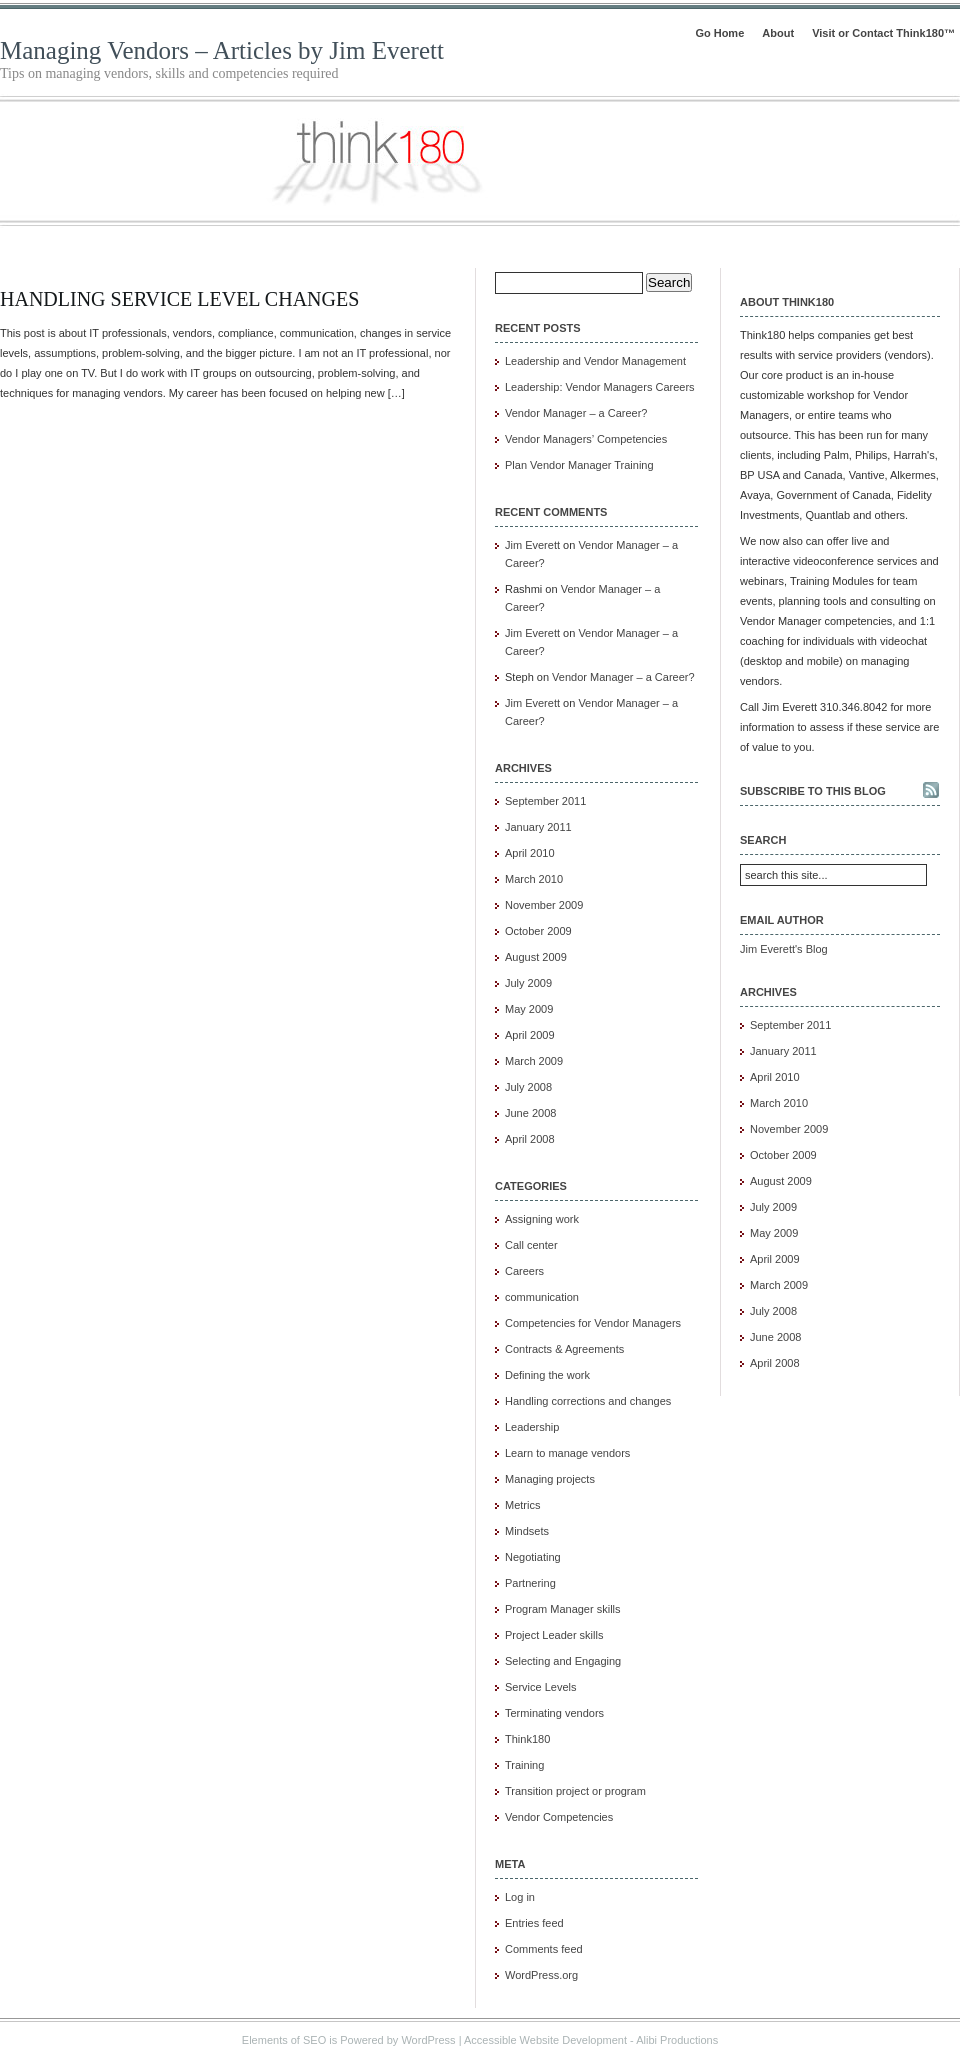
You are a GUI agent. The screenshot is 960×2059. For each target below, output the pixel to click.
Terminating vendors (554, 1713)
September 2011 (545, 801)
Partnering (530, 1583)
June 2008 (530, 1113)
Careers (524, 1271)
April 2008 (530, 1139)
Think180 (527, 1739)
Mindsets (527, 1531)
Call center (531, 1245)
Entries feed (534, 1923)
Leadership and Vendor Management (595, 361)
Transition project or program (575, 1791)
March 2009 (534, 1061)
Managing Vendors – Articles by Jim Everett (222, 50)
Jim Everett (532, 545)
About (778, 33)
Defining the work (547, 1375)
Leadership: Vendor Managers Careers (600, 387)
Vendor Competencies (559, 1817)
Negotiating (533, 1557)
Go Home (719, 33)
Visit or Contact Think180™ (883, 33)
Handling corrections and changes (588, 1401)
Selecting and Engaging (563, 1661)
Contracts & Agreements (564, 1349)
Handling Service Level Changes (179, 299)
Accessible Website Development (545, 2040)
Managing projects (550, 1479)
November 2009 (544, 905)
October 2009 (538, 931)
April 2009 (530, 1035)
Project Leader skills (554, 1635)
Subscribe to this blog (813, 791)
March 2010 (534, 879)
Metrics (522, 1505)
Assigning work (542, 1219)
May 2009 (529, 1009)
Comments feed (544, 1949)
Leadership (532, 1427)
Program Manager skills (563, 1609)
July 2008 (528, 1087)
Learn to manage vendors (567, 1453)
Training (524, 1765)
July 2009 (528, 983)
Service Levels (541, 1687)
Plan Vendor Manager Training (579, 465)
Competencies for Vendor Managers (593, 1323)
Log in (520, 1897)
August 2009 (536, 957)
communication (542, 1297)
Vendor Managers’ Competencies (586, 439)
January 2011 (538, 827)
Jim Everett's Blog (784, 949)
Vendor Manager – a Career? (576, 413)
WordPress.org (541, 1975)
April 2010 (530, 853)
